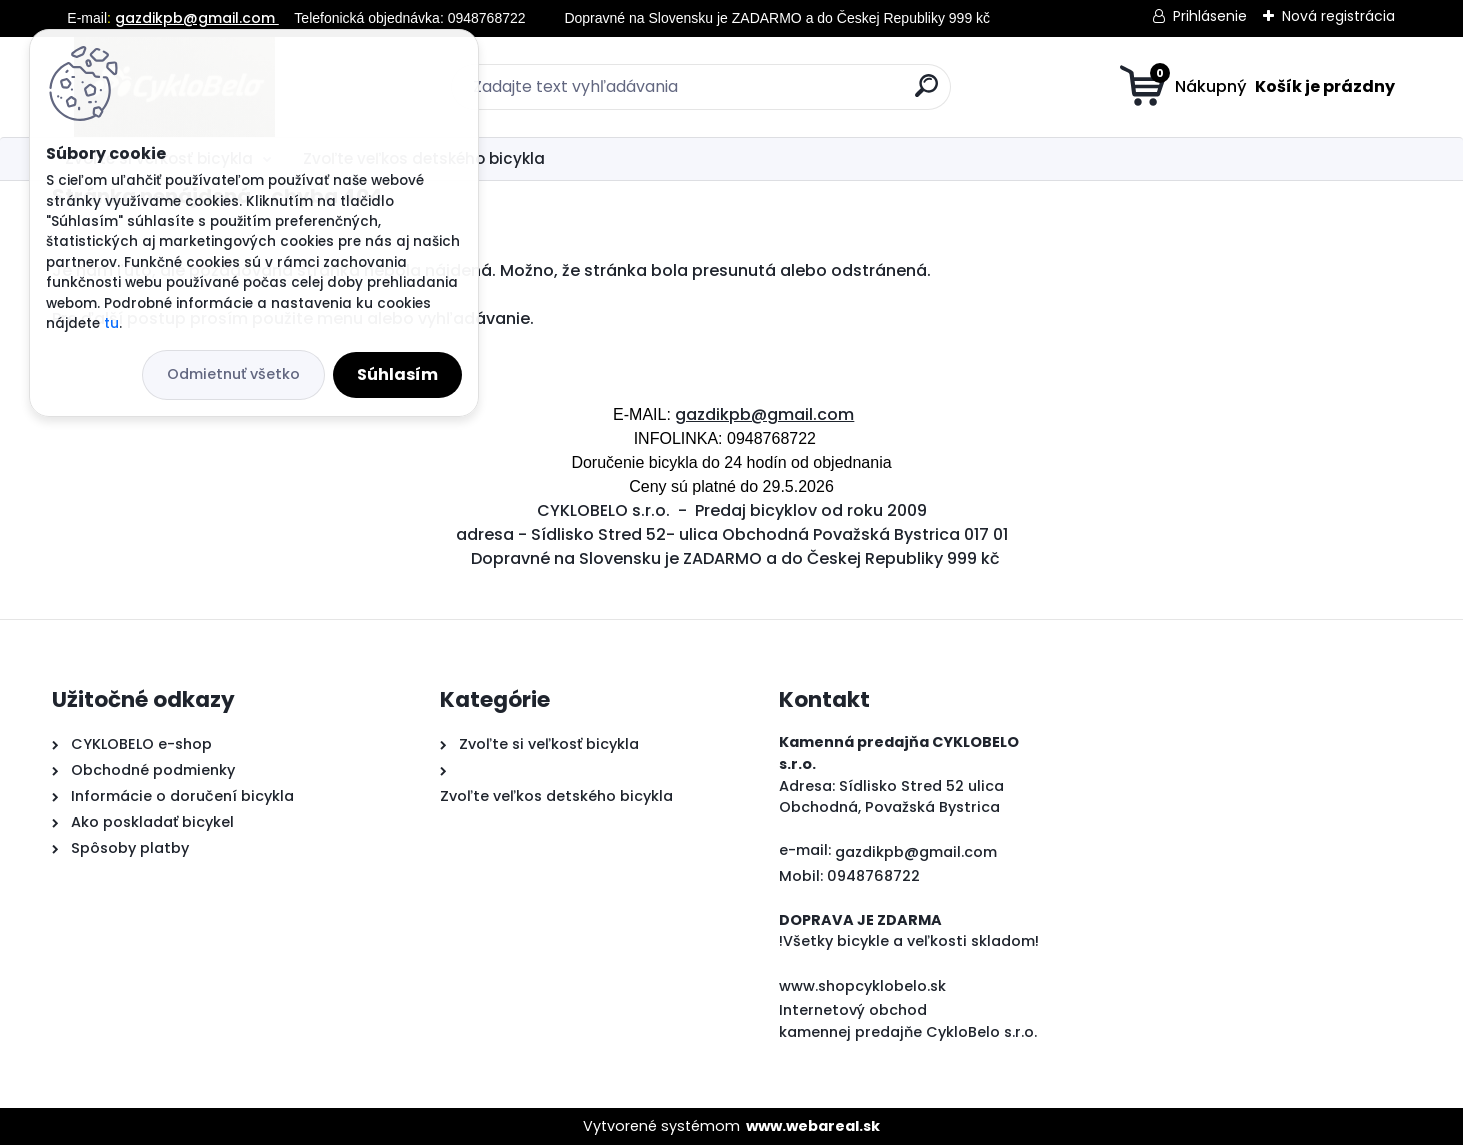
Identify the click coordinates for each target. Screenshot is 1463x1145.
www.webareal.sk (813, 1126)
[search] (926, 93)
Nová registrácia (1338, 16)
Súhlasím (397, 374)
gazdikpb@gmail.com (197, 18)
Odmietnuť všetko (233, 374)
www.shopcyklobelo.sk (862, 986)
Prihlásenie (1210, 16)
